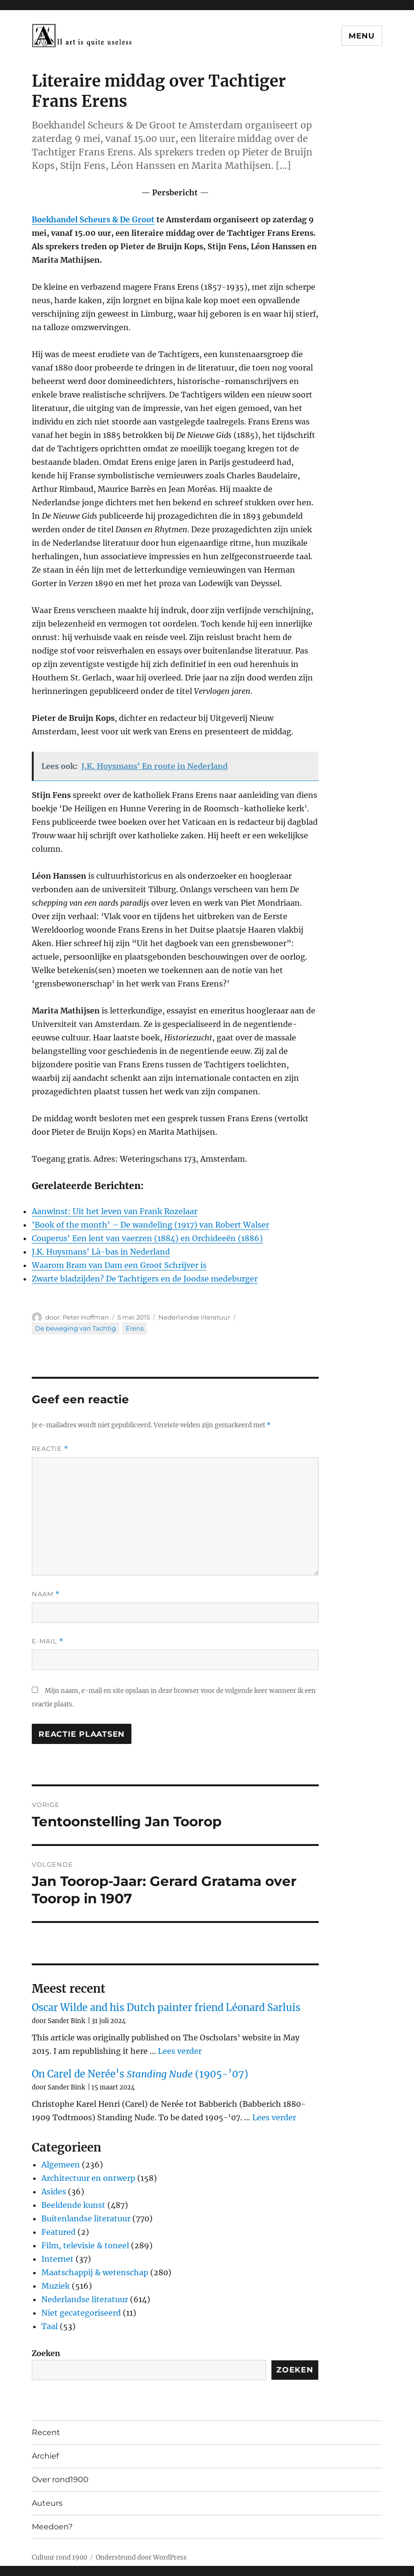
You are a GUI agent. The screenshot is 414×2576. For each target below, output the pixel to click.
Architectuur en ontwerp (88, 2178)
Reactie (50, 1449)
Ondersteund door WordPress (141, 2557)
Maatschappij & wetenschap (94, 2272)
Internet (57, 2259)
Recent (46, 2432)
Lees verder (180, 2051)
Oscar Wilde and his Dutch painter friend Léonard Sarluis (166, 2007)
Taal (49, 2326)
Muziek (55, 2286)
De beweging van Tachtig (75, 1328)
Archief (45, 2456)
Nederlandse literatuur (194, 1317)
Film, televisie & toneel (85, 2245)
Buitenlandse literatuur (85, 2218)
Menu (362, 35)
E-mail (48, 1641)
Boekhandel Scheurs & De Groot (93, 219)
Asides (53, 2191)
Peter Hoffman (86, 1317)
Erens (134, 1328)
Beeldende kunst (73, 2205)
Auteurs (47, 2503)
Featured (58, 2232)
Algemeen (60, 2164)
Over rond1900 (60, 2479)
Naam (46, 1594)
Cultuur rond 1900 (59, 2557)
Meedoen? (52, 2526)
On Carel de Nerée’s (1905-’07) (140, 2074)
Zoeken (46, 2353)
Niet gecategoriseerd (81, 2313)
